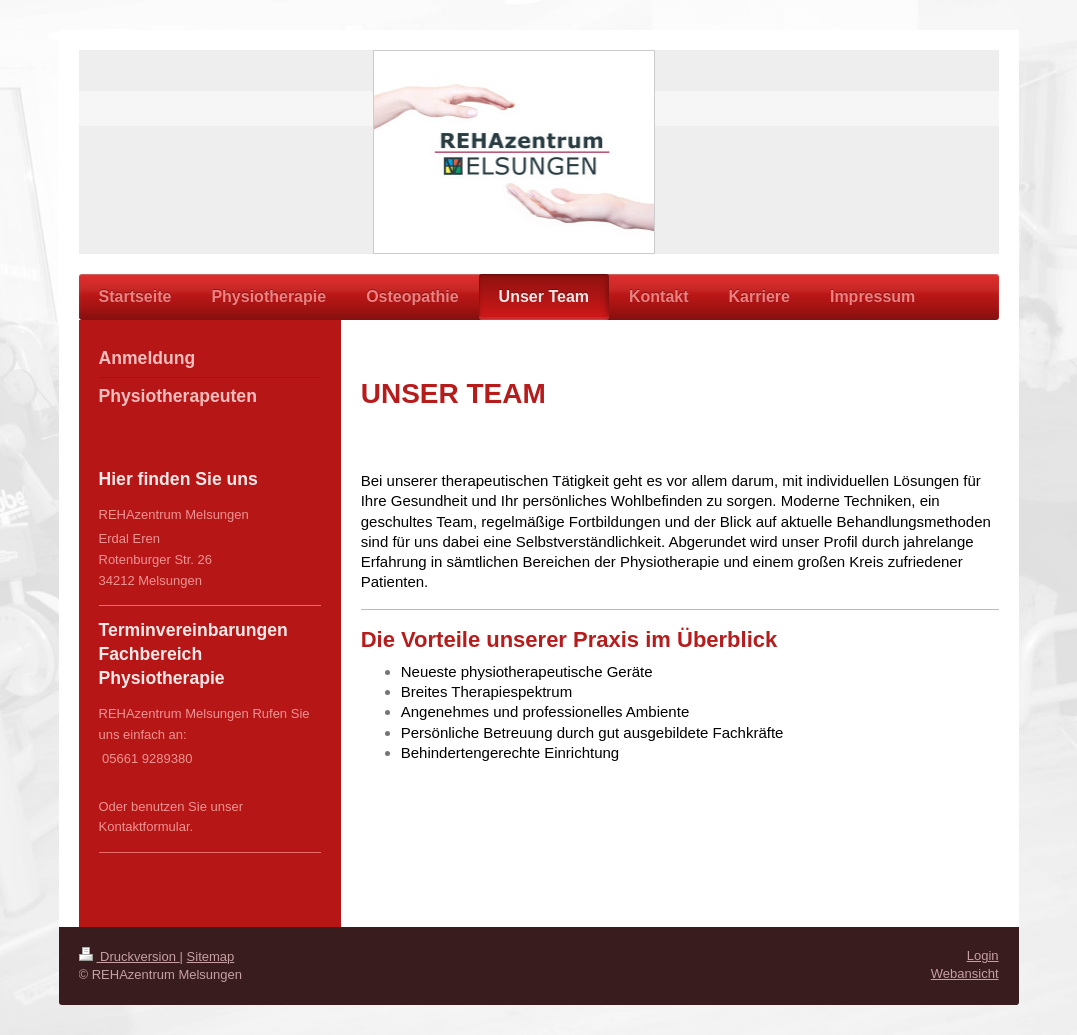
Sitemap (211, 956)
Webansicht (965, 973)
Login (983, 955)
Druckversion (129, 956)
